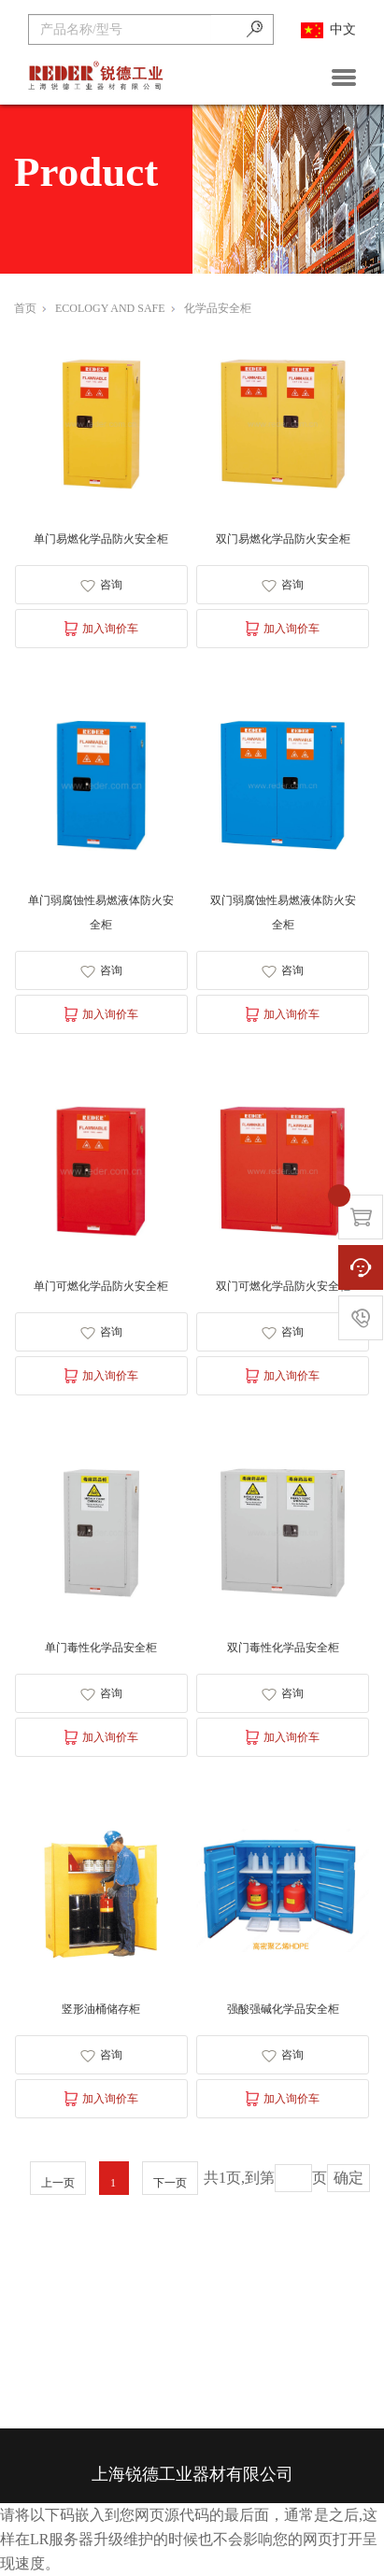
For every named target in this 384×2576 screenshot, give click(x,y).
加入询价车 (101, 628)
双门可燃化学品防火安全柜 (283, 1286)
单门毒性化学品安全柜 (101, 1647)
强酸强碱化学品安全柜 (283, 2009)
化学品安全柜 (217, 308)
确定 (348, 2178)
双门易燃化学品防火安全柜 (283, 538)
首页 (30, 308)
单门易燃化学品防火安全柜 (101, 538)
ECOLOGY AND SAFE (115, 308)
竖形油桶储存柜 (101, 2009)
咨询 (101, 585)
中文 (328, 30)
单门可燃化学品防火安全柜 (101, 1286)
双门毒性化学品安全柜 (283, 1647)
